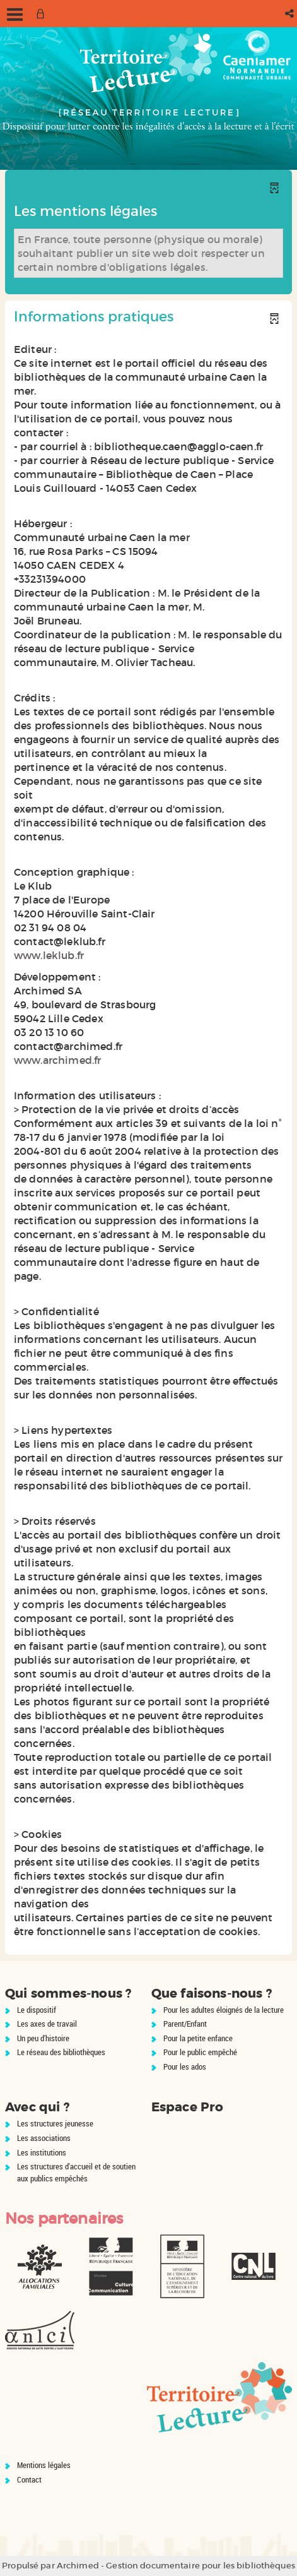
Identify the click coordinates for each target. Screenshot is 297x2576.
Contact (29, 2479)
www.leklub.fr (49, 955)
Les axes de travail (47, 2023)
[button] (290, 13)
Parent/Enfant (185, 2023)
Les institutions (41, 2152)
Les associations (44, 2138)
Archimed (78, 2565)
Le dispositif (36, 2009)
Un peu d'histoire (43, 2038)
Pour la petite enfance (198, 2038)
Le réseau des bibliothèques (61, 2052)
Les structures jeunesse (55, 2123)
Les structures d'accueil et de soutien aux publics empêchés (76, 2172)
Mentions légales (44, 2465)
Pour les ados (184, 2066)
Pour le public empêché (200, 2052)
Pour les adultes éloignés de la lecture (223, 2009)
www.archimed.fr (57, 1060)
